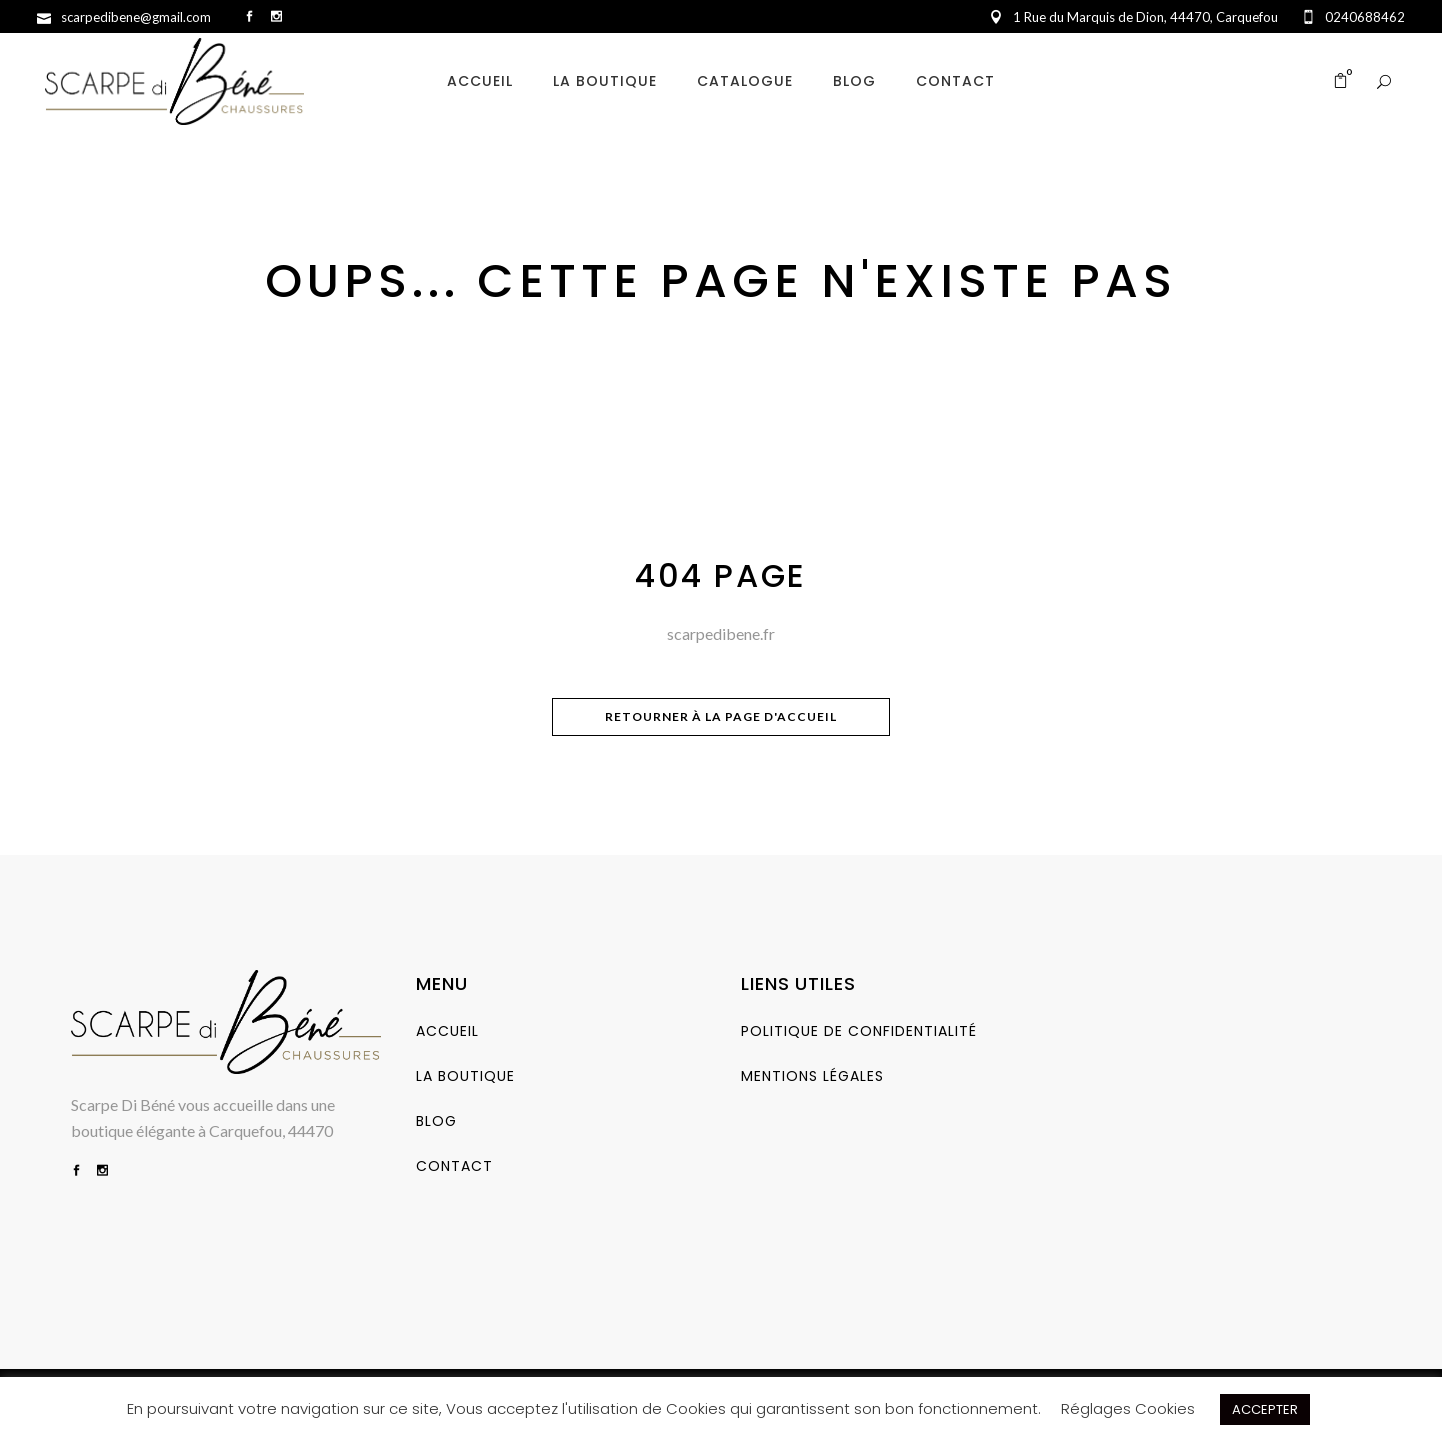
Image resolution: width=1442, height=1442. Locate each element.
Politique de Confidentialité (859, 1031)
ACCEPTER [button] (1265, 1409)
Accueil (447, 1031)
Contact (454, 1166)
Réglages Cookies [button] (1128, 1408)
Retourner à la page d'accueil (721, 716)
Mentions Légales (812, 1076)
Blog (436, 1121)
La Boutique (465, 1076)
